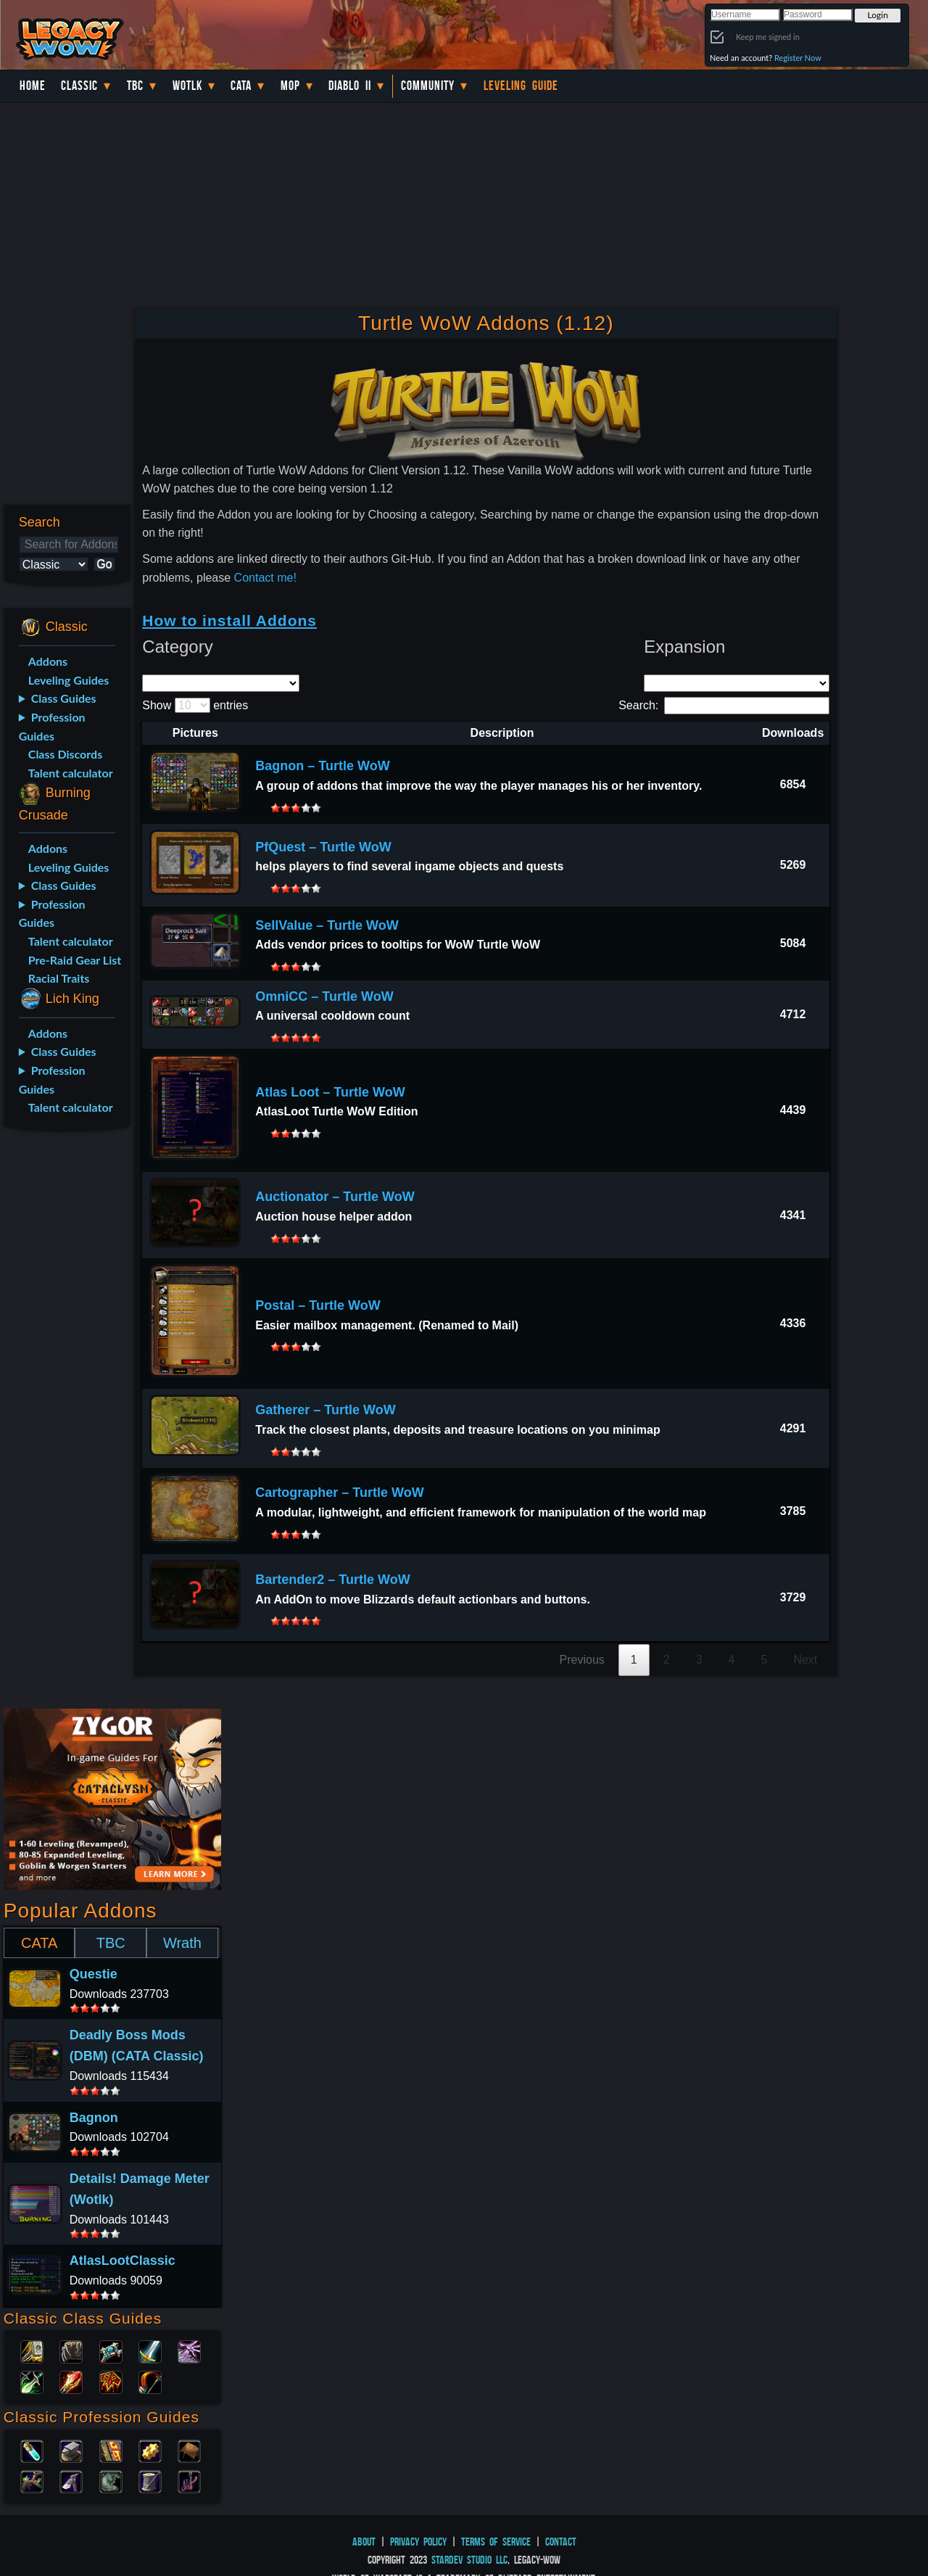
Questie (93, 1974)
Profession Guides (52, 726)
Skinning (111, 2480)
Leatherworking (189, 2449)
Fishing (189, 2480)
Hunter (150, 2380)
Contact (560, 2541)
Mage (71, 2380)
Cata (241, 85)
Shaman (111, 2380)
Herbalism (32, 2480)
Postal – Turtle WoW (317, 1305)
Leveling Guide (521, 85)
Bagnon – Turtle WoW (322, 766)
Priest (111, 2350)
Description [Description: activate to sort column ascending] (502, 733)
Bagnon (94, 2117)
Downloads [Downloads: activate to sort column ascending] (793, 733)
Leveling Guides (68, 680)
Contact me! (265, 577)
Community (428, 85)
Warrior (150, 2350)
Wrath (182, 1943)
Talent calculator (70, 773)
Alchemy (32, 2449)
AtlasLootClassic (122, 2260)
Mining (71, 2480)
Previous (582, 1660)
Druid (71, 2350)
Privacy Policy (418, 2541)
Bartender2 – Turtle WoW (332, 1579)
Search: (723, 705)
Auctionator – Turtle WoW (334, 1196)
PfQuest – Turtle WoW (323, 847)
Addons (47, 661)
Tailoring (150, 2480)
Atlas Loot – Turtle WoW (330, 1092)
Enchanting (111, 2449)
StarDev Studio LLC (469, 2560)
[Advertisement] (64, 1371)
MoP (290, 85)
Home (33, 85)
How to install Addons (229, 620)
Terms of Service (496, 2541)
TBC (135, 85)
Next (805, 1660)
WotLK (187, 85)
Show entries (195, 705)
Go (104, 564)
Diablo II (349, 85)
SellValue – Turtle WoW (326, 925)
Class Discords (65, 754)
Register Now (797, 57)
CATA (39, 1943)
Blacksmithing (71, 2449)
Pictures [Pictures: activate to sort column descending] (195, 733)
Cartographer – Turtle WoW (339, 1492)
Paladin (32, 2350)
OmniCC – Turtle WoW (324, 996)
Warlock (189, 2350)
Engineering (150, 2449)
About (364, 2541)
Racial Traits (59, 978)
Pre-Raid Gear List (74, 960)
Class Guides (63, 698)
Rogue (32, 2380)
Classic (79, 85)
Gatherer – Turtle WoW (325, 1410)
